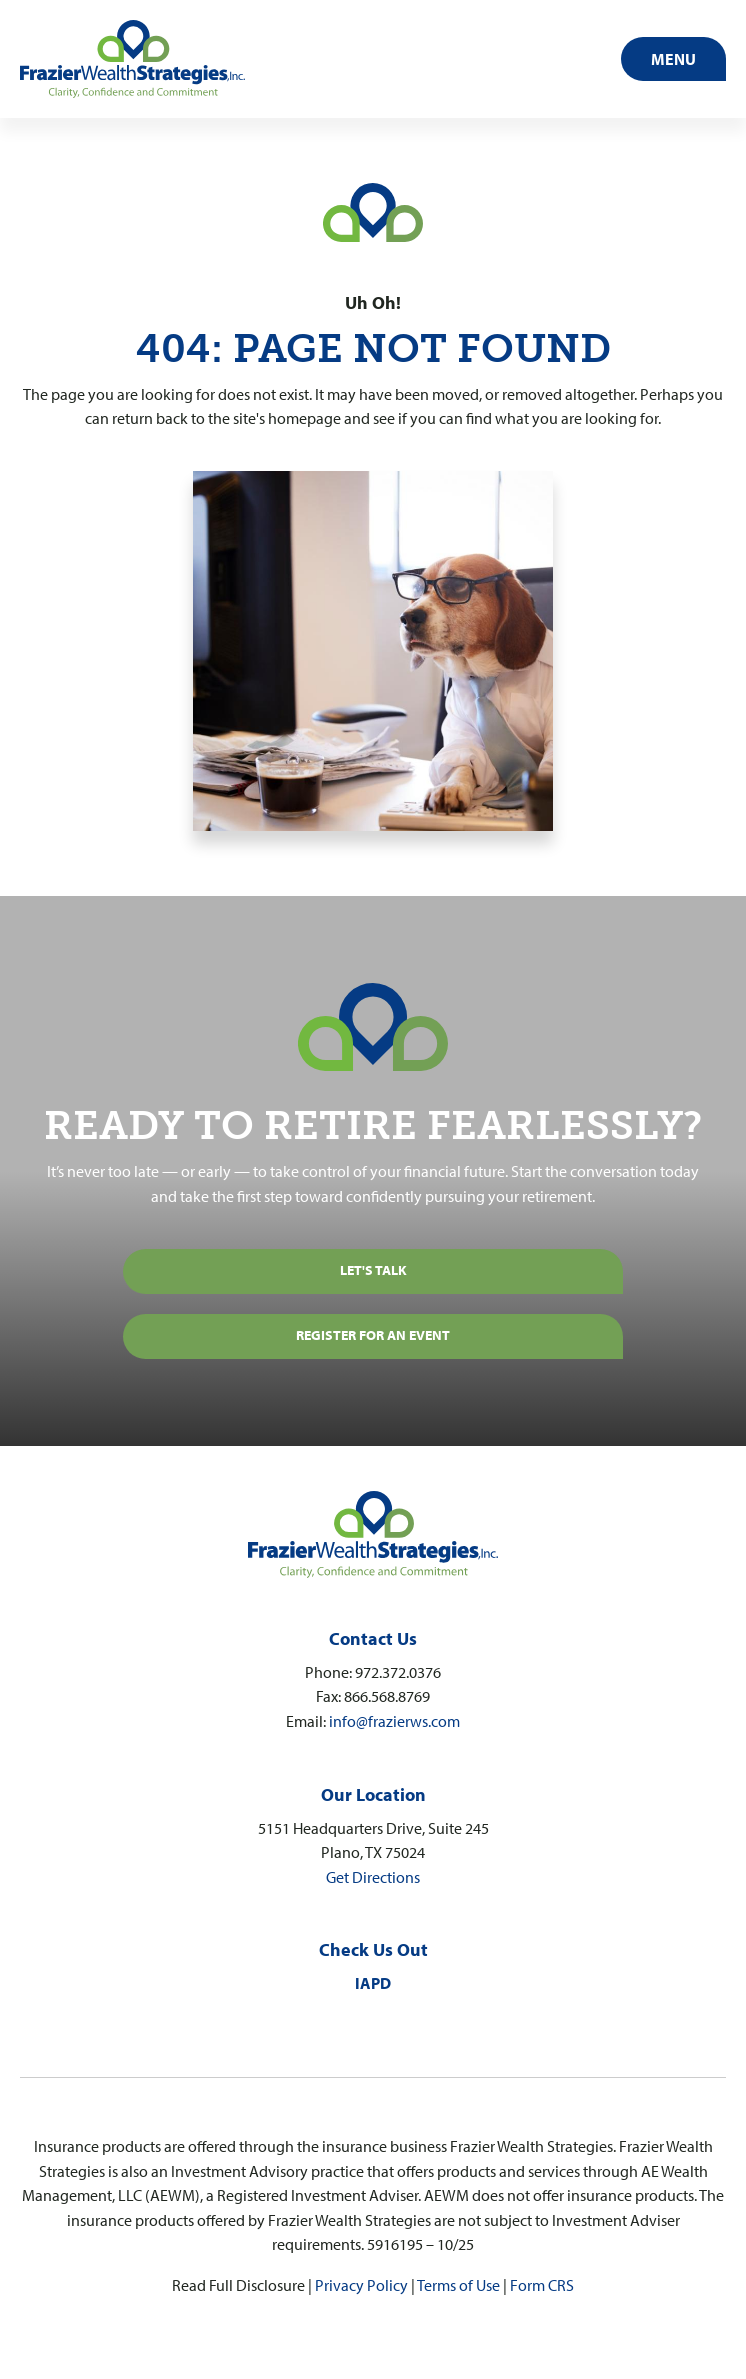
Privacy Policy (361, 2285)
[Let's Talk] (373, 1271)
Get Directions (373, 1876)
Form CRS (542, 2285)
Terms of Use (458, 2285)
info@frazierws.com (394, 1720)
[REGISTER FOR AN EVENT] (373, 1336)
